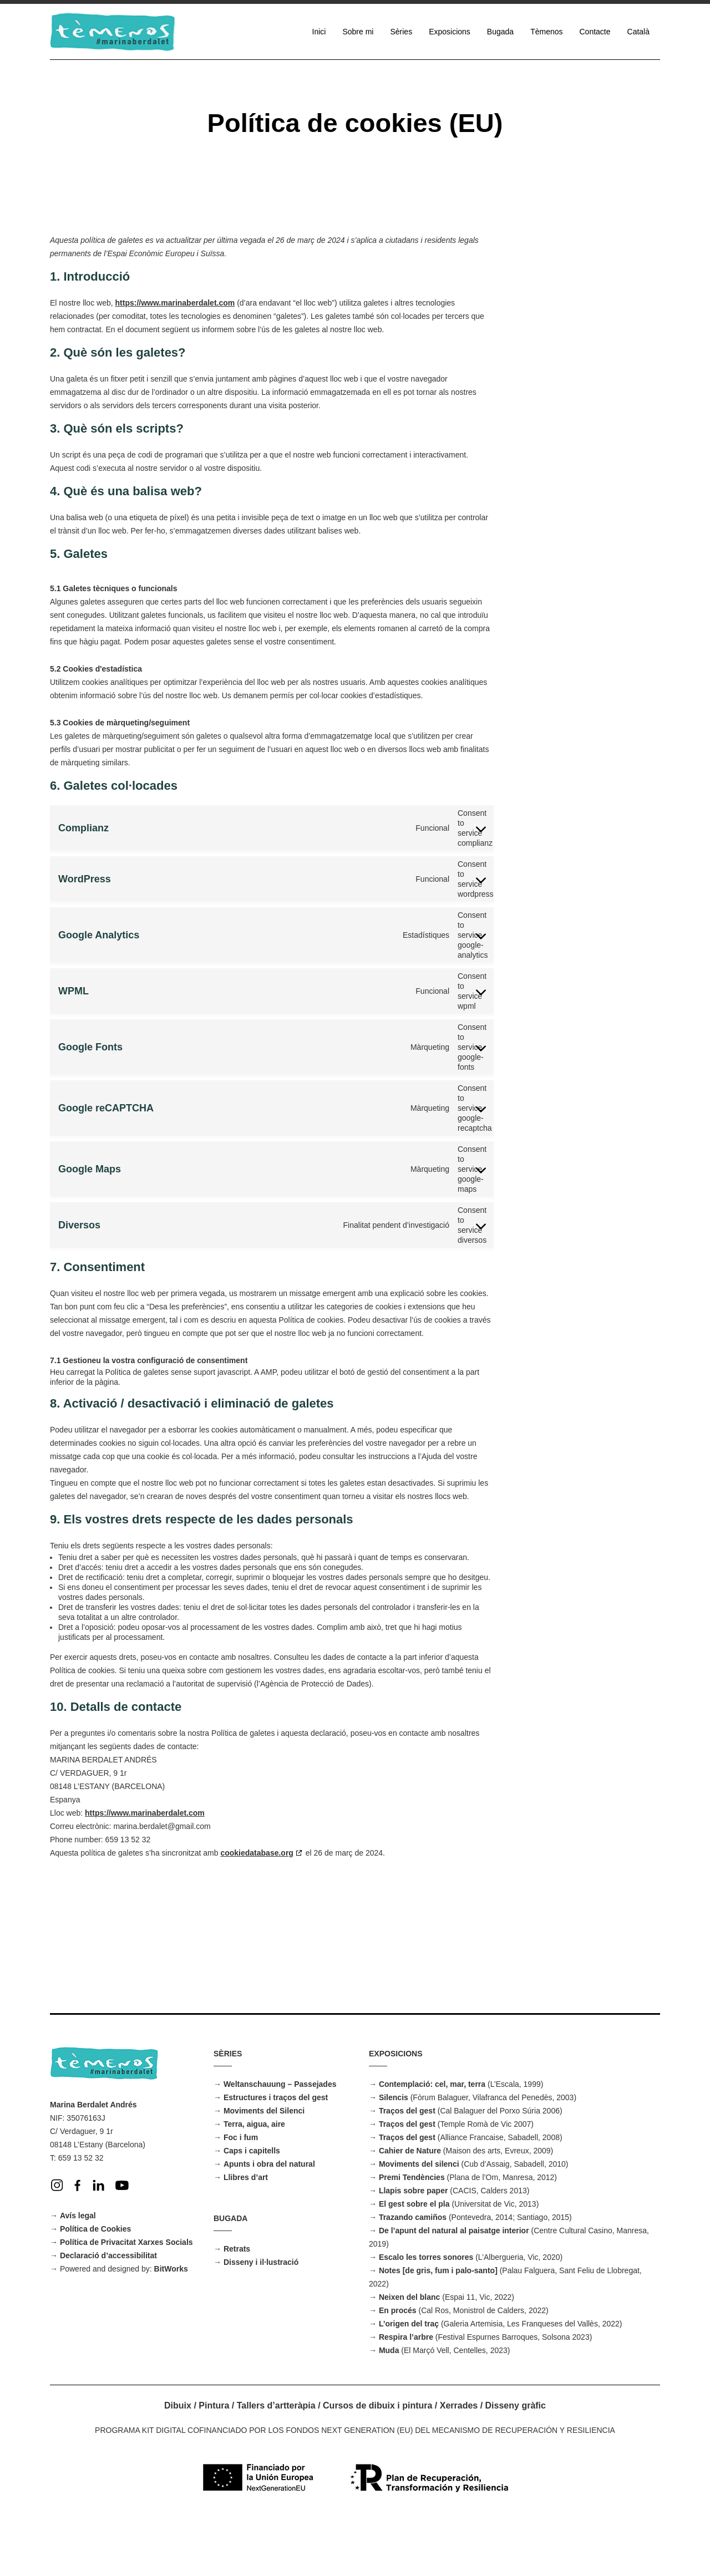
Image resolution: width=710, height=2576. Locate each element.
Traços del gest (407, 2165)
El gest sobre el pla (414, 2258)
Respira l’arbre (406, 2391)
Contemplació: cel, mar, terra (432, 2139)
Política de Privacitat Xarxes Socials (126, 2297)
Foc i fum (241, 2192)
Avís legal (78, 2270)
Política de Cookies (95, 2283)
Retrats (237, 2303)
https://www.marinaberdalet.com (175, 302)
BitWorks (171, 2323)
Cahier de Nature (410, 2205)
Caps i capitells (252, 2205)
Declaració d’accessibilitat (108, 2310)
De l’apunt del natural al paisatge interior (454, 2285)
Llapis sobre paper (413, 2245)
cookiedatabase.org (256, 2061)
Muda (389, 2405)
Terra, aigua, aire (254, 2178)
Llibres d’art (246, 2232)
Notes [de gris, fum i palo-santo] (438, 2325)
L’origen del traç (409, 2378)
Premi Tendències (412, 2232)
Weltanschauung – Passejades (280, 2139)
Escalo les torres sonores (426, 2312)
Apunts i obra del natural (269, 2218)
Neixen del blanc (409, 2352)
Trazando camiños (413, 2272)
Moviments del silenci (419, 2218)
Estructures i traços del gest (276, 2152)
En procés (398, 2365)
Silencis (393, 2152)
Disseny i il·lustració (261, 2317)
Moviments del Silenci (264, 2165)
